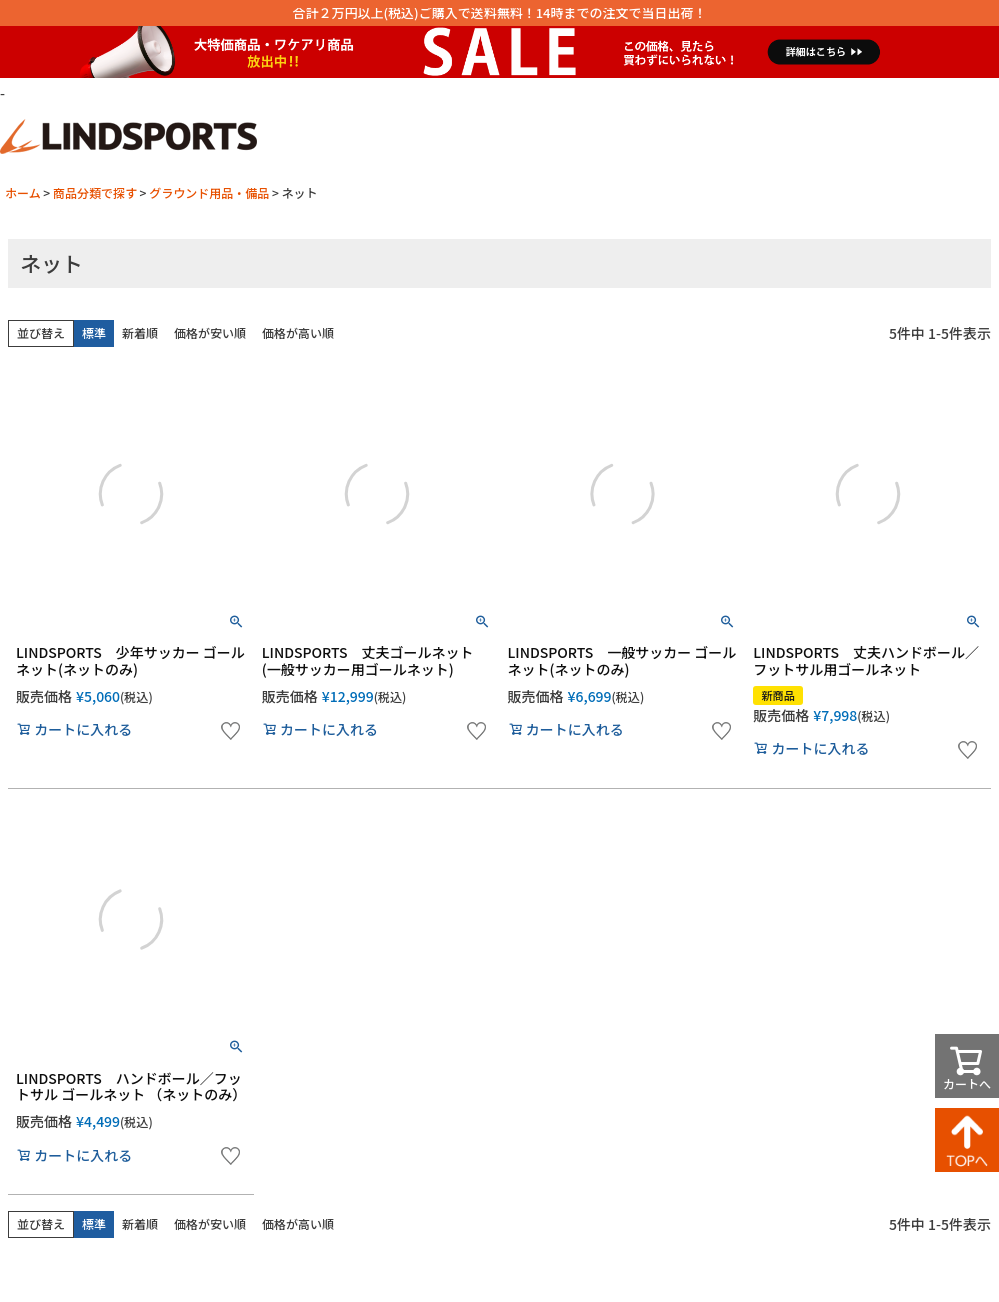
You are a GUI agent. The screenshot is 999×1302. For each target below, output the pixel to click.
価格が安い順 (210, 332)
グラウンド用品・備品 (209, 192)
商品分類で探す (95, 192)
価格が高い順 (298, 332)
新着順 (140, 332)
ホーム (23, 192)
